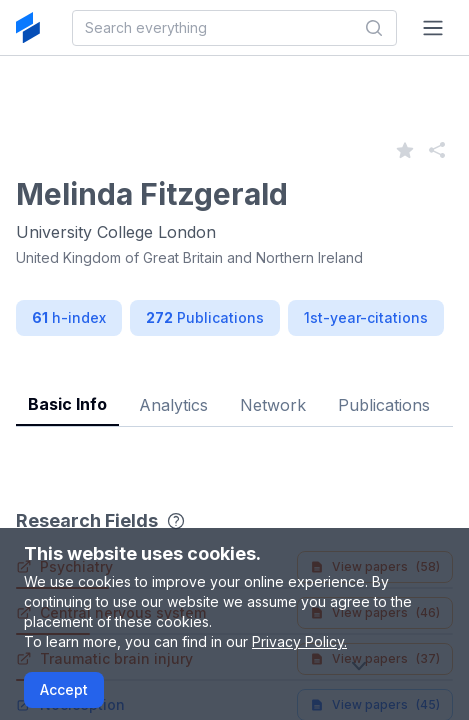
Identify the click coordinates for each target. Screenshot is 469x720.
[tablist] (234, 389)
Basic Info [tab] (67, 404)
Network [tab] (273, 405)
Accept (64, 689)
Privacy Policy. (299, 641)
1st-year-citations (366, 317)
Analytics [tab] (173, 405)
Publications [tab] (384, 405)
